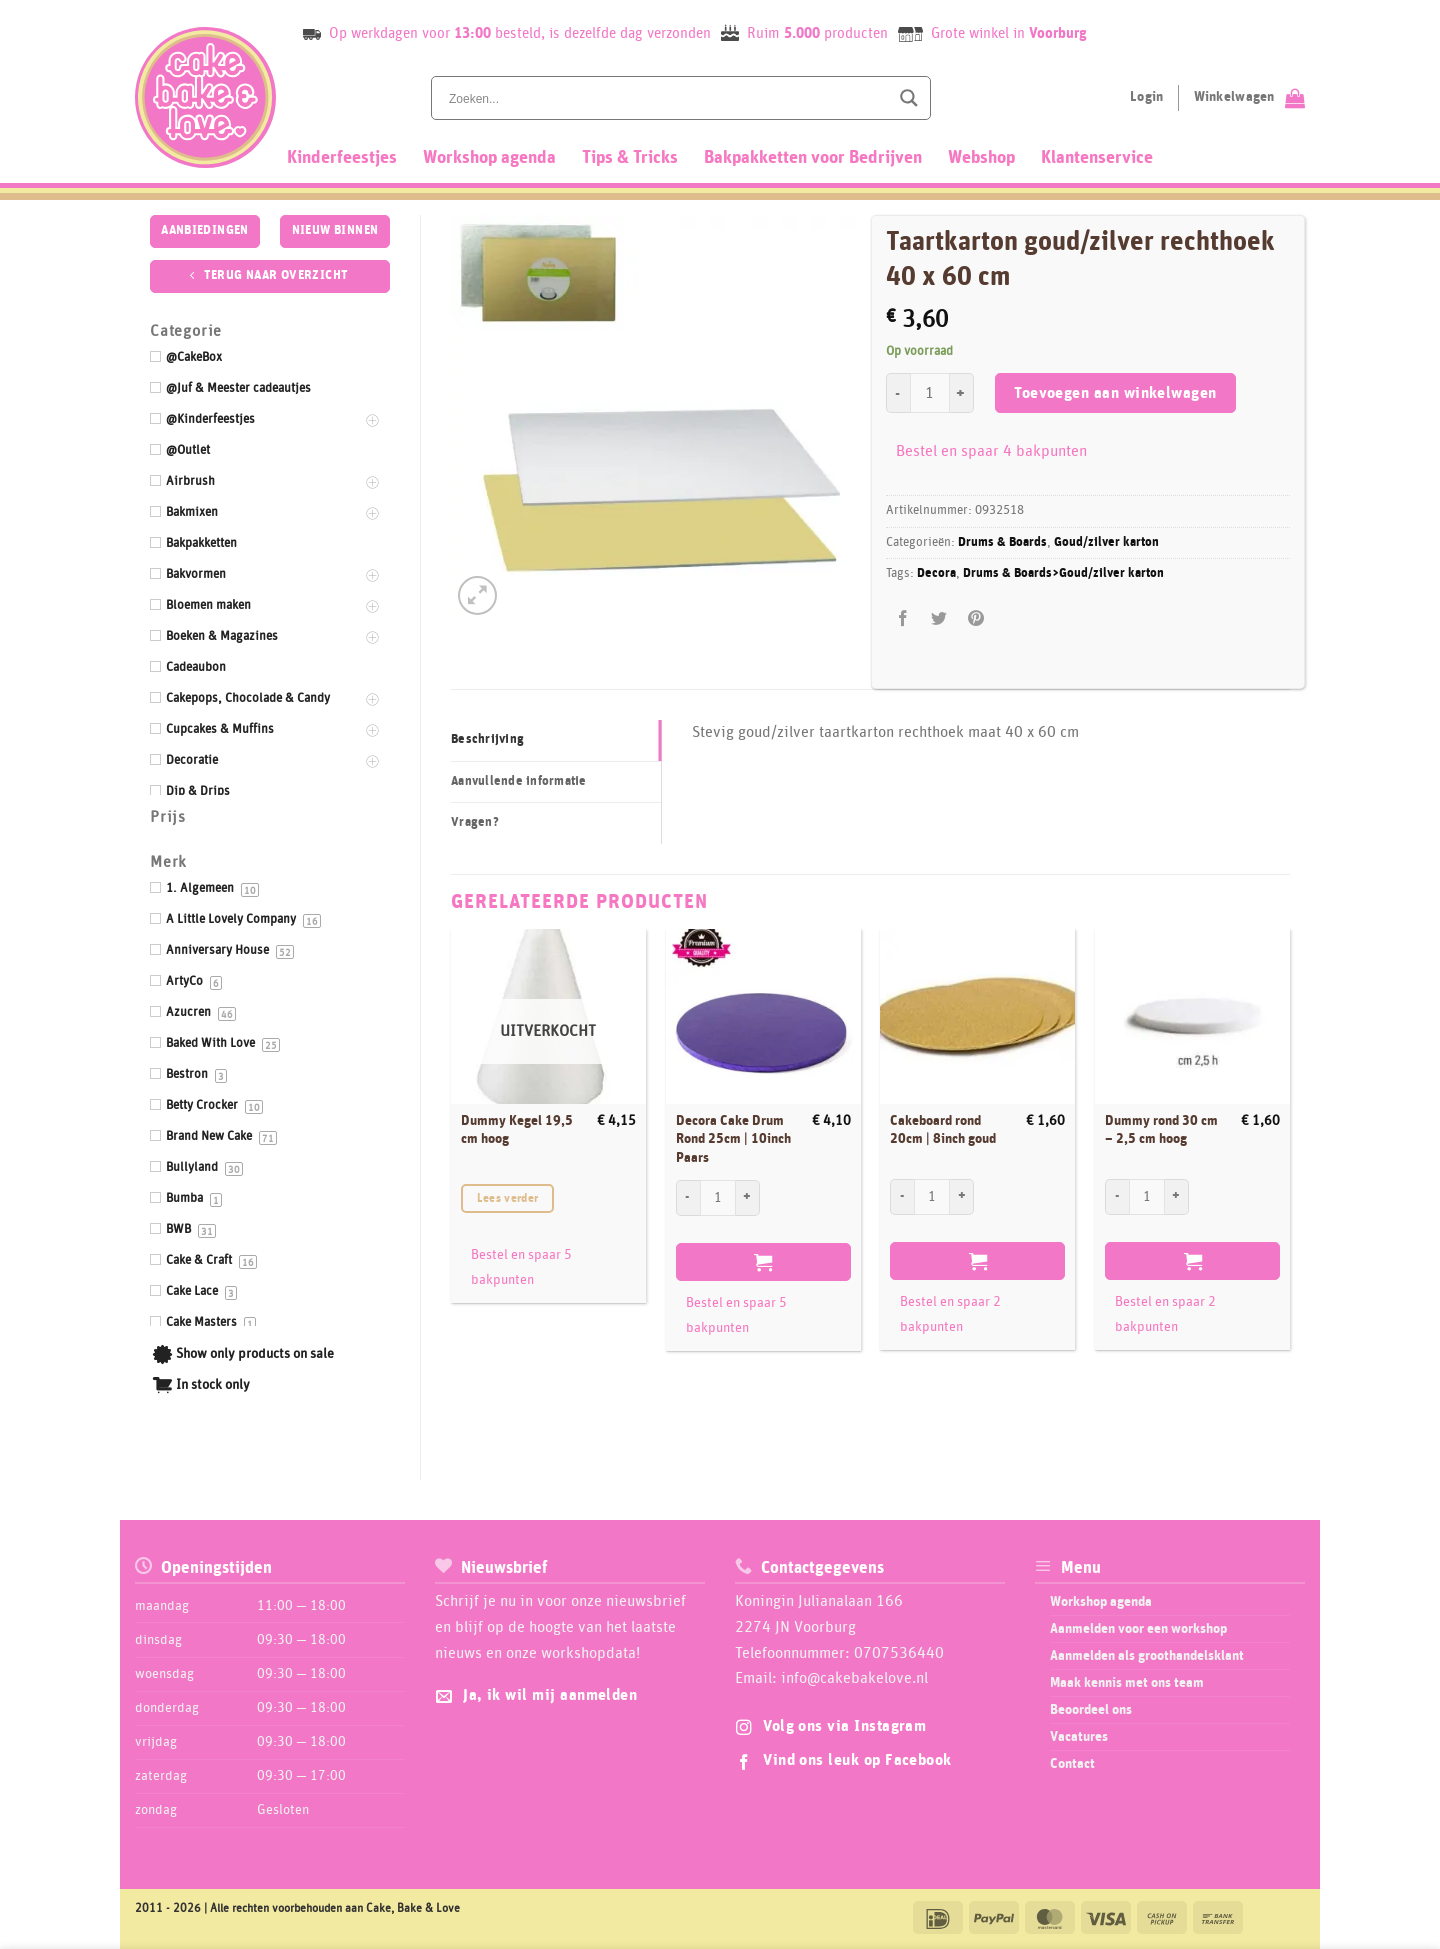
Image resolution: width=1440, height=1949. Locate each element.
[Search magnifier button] (909, 98)
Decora (936, 573)
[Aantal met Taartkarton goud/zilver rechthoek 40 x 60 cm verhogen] (962, 393)
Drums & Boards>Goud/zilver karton (1063, 573)
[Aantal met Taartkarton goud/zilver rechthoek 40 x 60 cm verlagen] (898, 393)
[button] (477, 595)
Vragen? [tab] (475, 822)
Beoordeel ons (1091, 1710)
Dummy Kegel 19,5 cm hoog (517, 1130)
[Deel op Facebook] (903, 618)
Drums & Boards (1002, 542)
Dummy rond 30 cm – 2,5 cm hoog (1161, 1130)
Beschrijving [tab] (487, 739)
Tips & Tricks (630, 158)
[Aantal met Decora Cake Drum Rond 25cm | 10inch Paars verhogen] (748, 1198)
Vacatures (1079, 1737)
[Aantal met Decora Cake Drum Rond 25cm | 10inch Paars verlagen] (688, 1198)
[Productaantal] (930, 393)
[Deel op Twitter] (939, 618)
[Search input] (667, 98)
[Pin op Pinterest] (975, 618)
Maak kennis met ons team (1127, 1683)
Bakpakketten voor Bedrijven (813, 158)
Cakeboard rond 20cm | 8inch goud (943, 1130)
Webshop (981, 158)
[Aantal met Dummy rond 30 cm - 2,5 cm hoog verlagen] (1117, 1197)
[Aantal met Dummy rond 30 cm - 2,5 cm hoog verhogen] (1177, 1197)
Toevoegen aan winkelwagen (1115, 393)
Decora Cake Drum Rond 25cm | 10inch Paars (733, 1139)
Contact (1072, 1764)
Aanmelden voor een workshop (1138, 1629)
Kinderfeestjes (342, 158)
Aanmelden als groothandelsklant (1147, 1656)
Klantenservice (1097, 158)
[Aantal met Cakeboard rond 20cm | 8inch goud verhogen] (962, 1197)
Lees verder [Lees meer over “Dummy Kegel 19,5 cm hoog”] (508, 1198)
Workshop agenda (489, 158)
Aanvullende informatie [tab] (519, 781)
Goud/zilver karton (1106, 542)
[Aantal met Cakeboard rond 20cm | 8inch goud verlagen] (902, 1197)
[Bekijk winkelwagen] (1249, 98)
